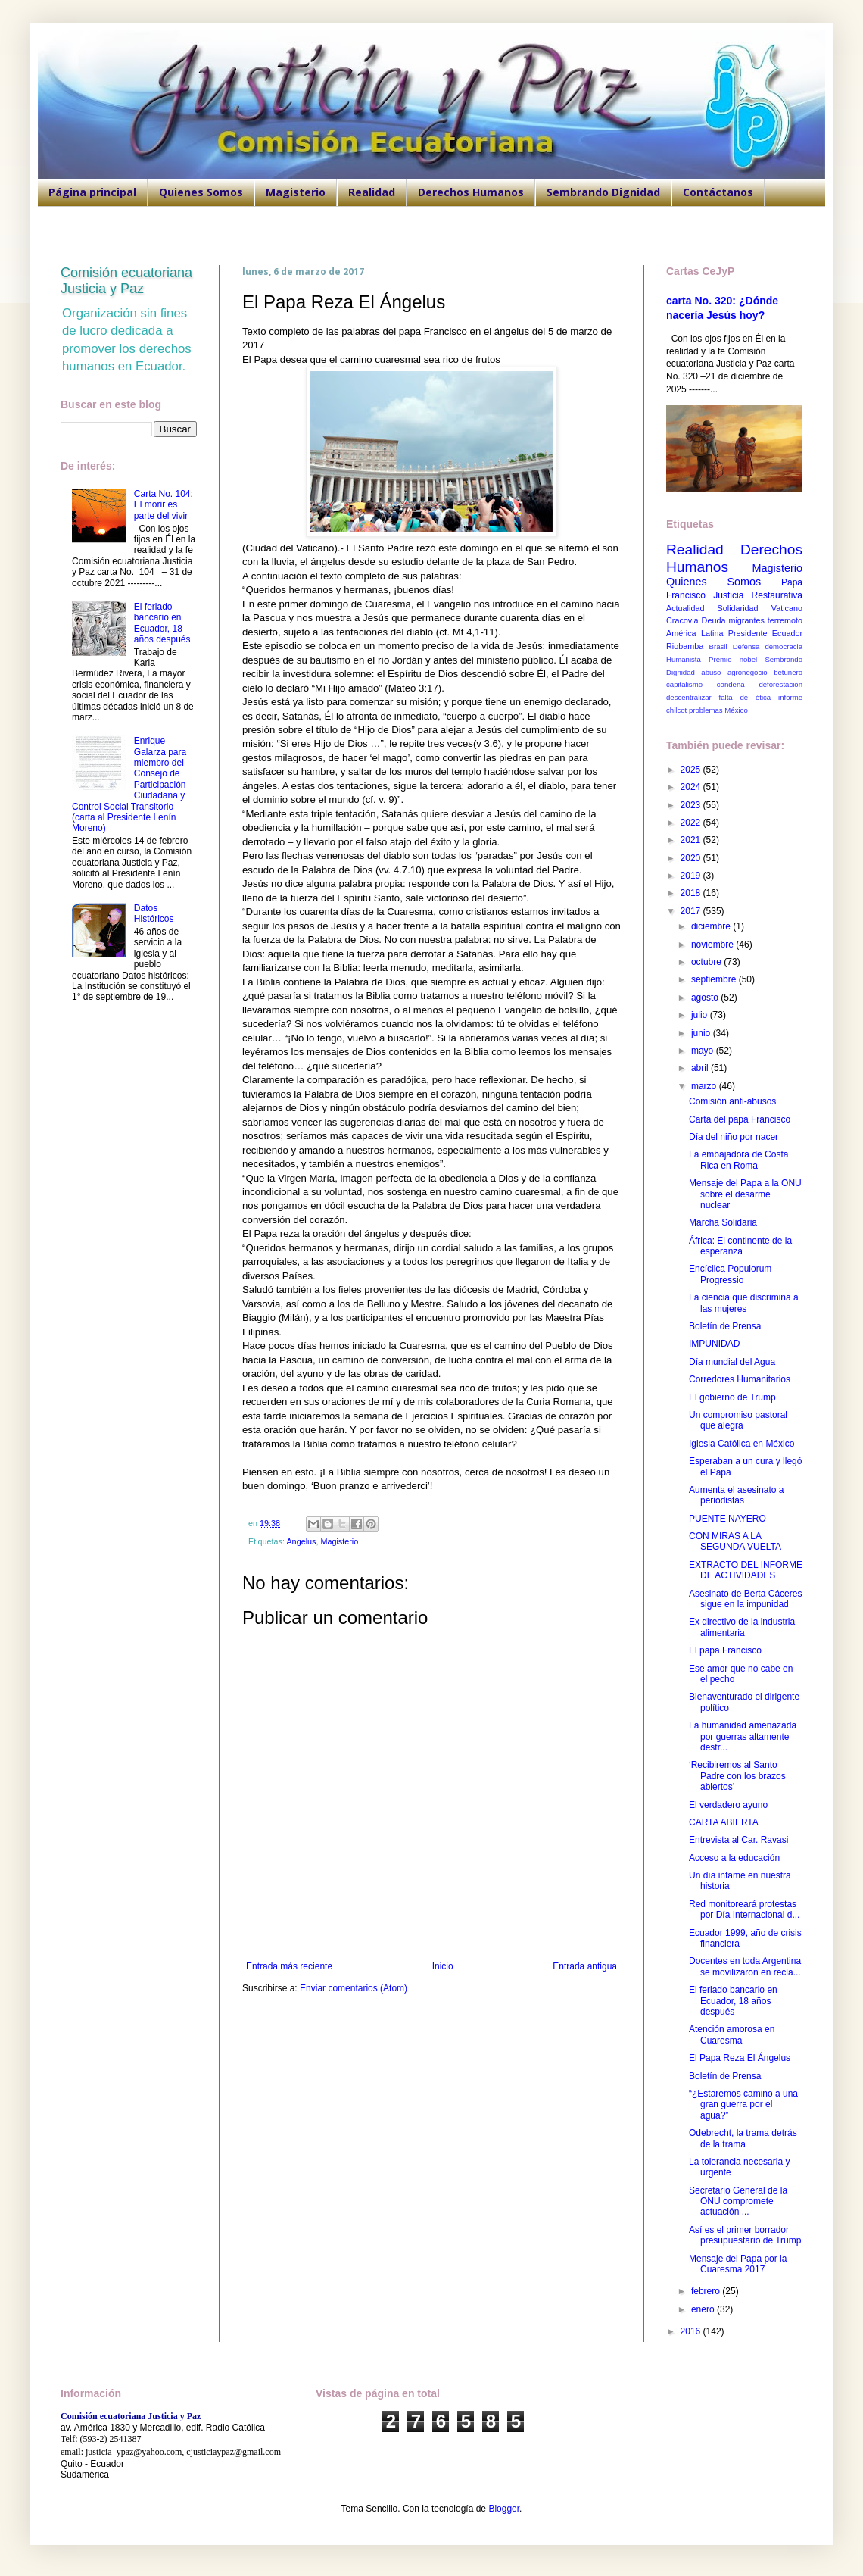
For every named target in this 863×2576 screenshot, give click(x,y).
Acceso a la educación (734, 1858)
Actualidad (685, 608)
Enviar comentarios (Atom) (353, 1988)
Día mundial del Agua (732, 1362)
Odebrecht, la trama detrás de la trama (743, 2138)
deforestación (780, 684)
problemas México (718, 710)
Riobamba (684, 646)
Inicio (442, 1966)
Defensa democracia (767, 646)
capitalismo (684, 684)
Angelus (301, 1541)
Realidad (371, 192)
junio (702, 1033)
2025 (692, 769)
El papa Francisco (725, 1650)
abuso (711, 672)
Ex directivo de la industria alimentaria (742, 1627)
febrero (706, 2291)
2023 (692, 805)
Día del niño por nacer (733, 1137)
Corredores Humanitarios (739, 1379)
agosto (706, 997)
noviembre (713, 944)
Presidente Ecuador (765, 633)
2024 (692, 787)
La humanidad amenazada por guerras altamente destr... (742, 1736)
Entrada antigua (585, 1966)
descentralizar (689, 697)
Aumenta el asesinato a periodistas (736, 1495)
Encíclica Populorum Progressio (730, 1274)
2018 (692, 893)
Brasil (718, 646)
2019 (692, 875)
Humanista (683, 659)
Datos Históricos (154, 913)
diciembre (712, 926)
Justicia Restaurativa (757, 595)
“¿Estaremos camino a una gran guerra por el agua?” (743, 2104)
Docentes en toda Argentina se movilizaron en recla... (745, 1966)
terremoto (785, 620)
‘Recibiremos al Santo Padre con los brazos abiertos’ (737, 1775)
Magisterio (296, 192)
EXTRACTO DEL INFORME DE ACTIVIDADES (745, 1570)
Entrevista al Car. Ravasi (738, 1839)
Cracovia (682, 620)
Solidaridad (738, 608)
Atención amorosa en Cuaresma (731, 2034)
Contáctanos (718, 192)
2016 (692, 2331)
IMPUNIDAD (714, 1343)
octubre (707, 962)
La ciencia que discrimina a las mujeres (744, 1302)
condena (731, 684)
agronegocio (747, 672)
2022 (692, 822)
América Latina (694, 633)
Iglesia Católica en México (741, 1443)
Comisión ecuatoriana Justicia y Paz (126, 280)
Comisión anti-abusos (732, 1101)
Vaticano (786, 608)
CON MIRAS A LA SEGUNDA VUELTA (735, 1541)
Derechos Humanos (471, 192)
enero (704, 2309)
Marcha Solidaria (723, 1222)
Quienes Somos (201, 192)
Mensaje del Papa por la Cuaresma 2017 (738, 2264)
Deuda (714, 620)
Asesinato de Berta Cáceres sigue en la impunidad (745, 1599)
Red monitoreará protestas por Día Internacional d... (744, 1909)
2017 (692, 911)
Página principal (92, 192)
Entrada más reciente (289, 1966)
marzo (705, 1086)
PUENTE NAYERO (727, 1518)
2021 (692, 840)
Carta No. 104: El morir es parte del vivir (163, 505)
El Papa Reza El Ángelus (739, 2058)
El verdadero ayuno (728, 1805)
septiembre (715, 979)
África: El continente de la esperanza (740, 1246)
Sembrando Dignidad (603, 192)
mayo (703, 1050)
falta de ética (745, 697)
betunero (788, 672)
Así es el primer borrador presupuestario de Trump (745, 2235)
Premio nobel (733, 659)
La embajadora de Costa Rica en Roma (738, 1159)
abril (701, 1068)
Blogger (503, 2508)
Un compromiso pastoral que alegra (738, 1420)
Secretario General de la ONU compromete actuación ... (738, 2201)
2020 (692, 858)
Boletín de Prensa (725, 1326)
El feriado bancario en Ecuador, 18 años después (162, 623)
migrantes (746, 620)
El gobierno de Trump (732, 1397)
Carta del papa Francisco (739, 1119)
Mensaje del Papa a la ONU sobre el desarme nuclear (745, 1194)
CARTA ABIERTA (724, 1822)
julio (700, 1015)
